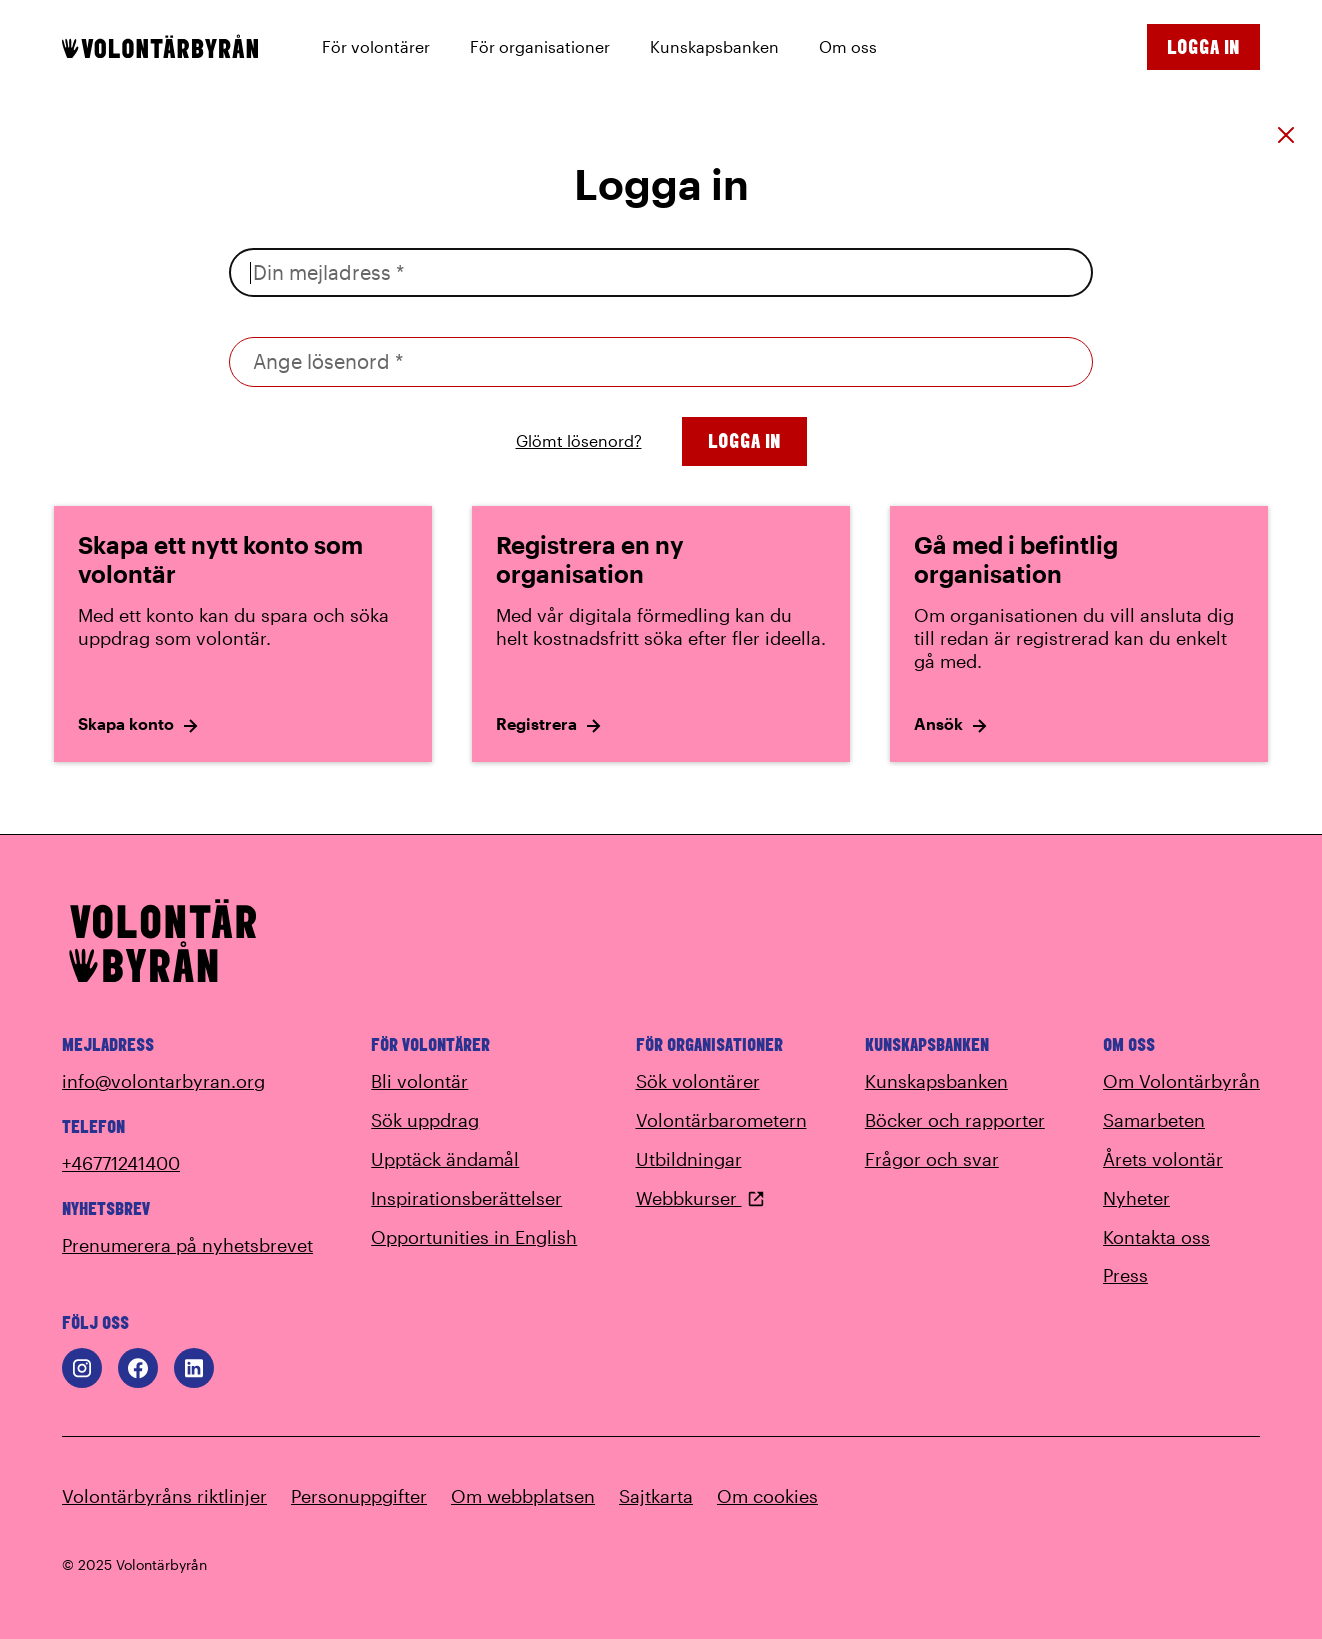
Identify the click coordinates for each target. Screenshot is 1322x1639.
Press (1125, 1275)
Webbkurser (701, 1198)
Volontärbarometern (721, 1120)
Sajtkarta (656, 1496)
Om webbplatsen (523, 1496)
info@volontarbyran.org (163, 1081)
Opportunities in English (474, 1237)
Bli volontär (419, 1081)
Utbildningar (689, 1159)
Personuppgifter (359, 1496)
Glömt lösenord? (579, 440)
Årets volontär (1163, 1159)
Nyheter (1136, 1198)
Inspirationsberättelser (466, 1198)
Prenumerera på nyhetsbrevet (187, 1245)
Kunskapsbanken (936, 1081)
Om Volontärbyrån (1181, 1081)
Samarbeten (1154, 1120)
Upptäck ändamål (445, 1159)
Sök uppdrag (425, 1120)
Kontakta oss (1156, 1237)
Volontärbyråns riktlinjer (164, 1496)
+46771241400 (121, 1163)
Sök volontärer (698, 1081)
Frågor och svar (932, 1159)
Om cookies (767, 1496)
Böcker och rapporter (955, 1120)
